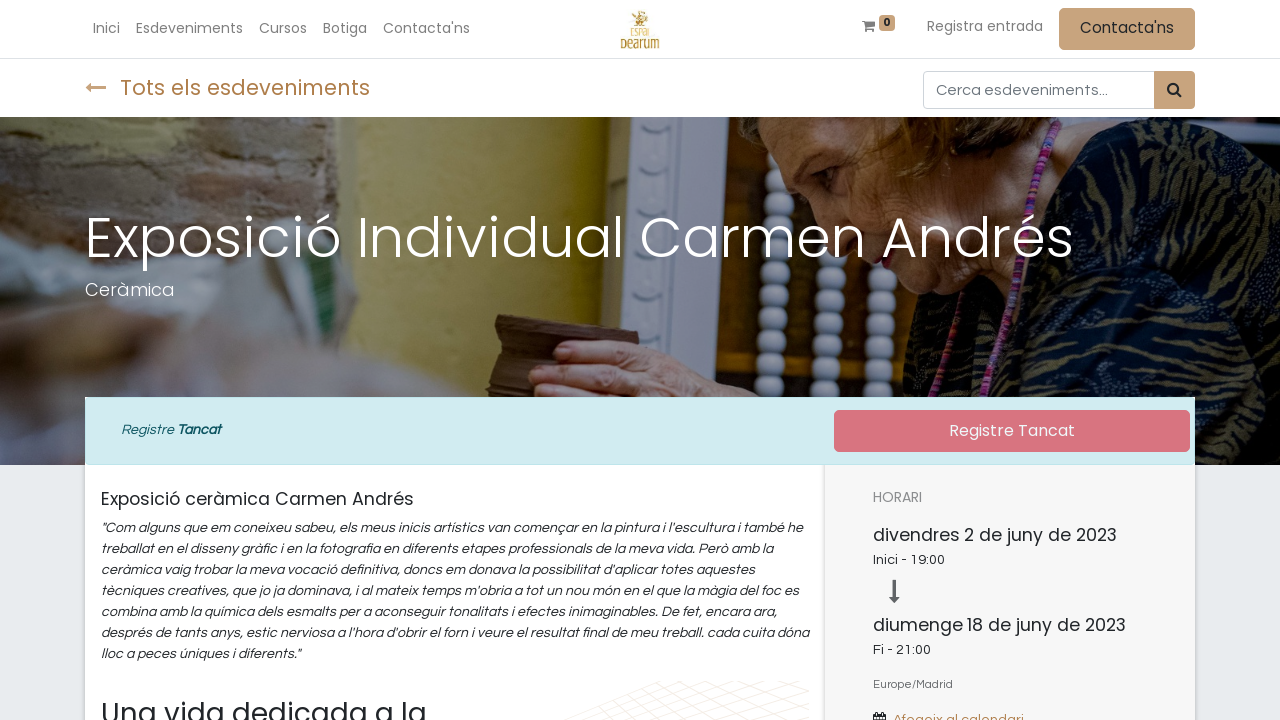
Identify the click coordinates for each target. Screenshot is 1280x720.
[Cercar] (1174, 90)
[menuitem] (106, 28)
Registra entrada (985, 26)
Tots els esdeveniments (227, 87)
